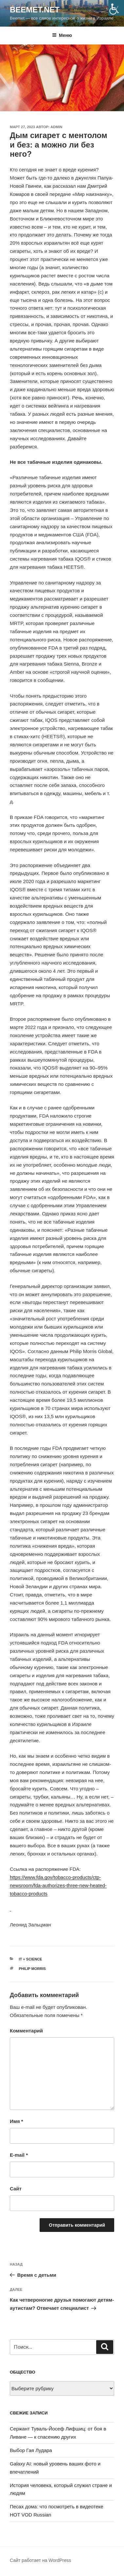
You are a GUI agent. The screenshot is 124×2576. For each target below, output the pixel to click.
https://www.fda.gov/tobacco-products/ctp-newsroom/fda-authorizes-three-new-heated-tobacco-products (58, 1885)
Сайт (16, 2188)
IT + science (30, 1959)
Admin (56, 127)
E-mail (19, 2155)
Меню (62, 35)
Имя (16, 2121)
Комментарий (26, 2030)
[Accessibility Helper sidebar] (116, 8)
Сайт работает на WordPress (40, 2560)
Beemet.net (35, 9)
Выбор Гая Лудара (31, 2450)
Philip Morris (32, 1969)
